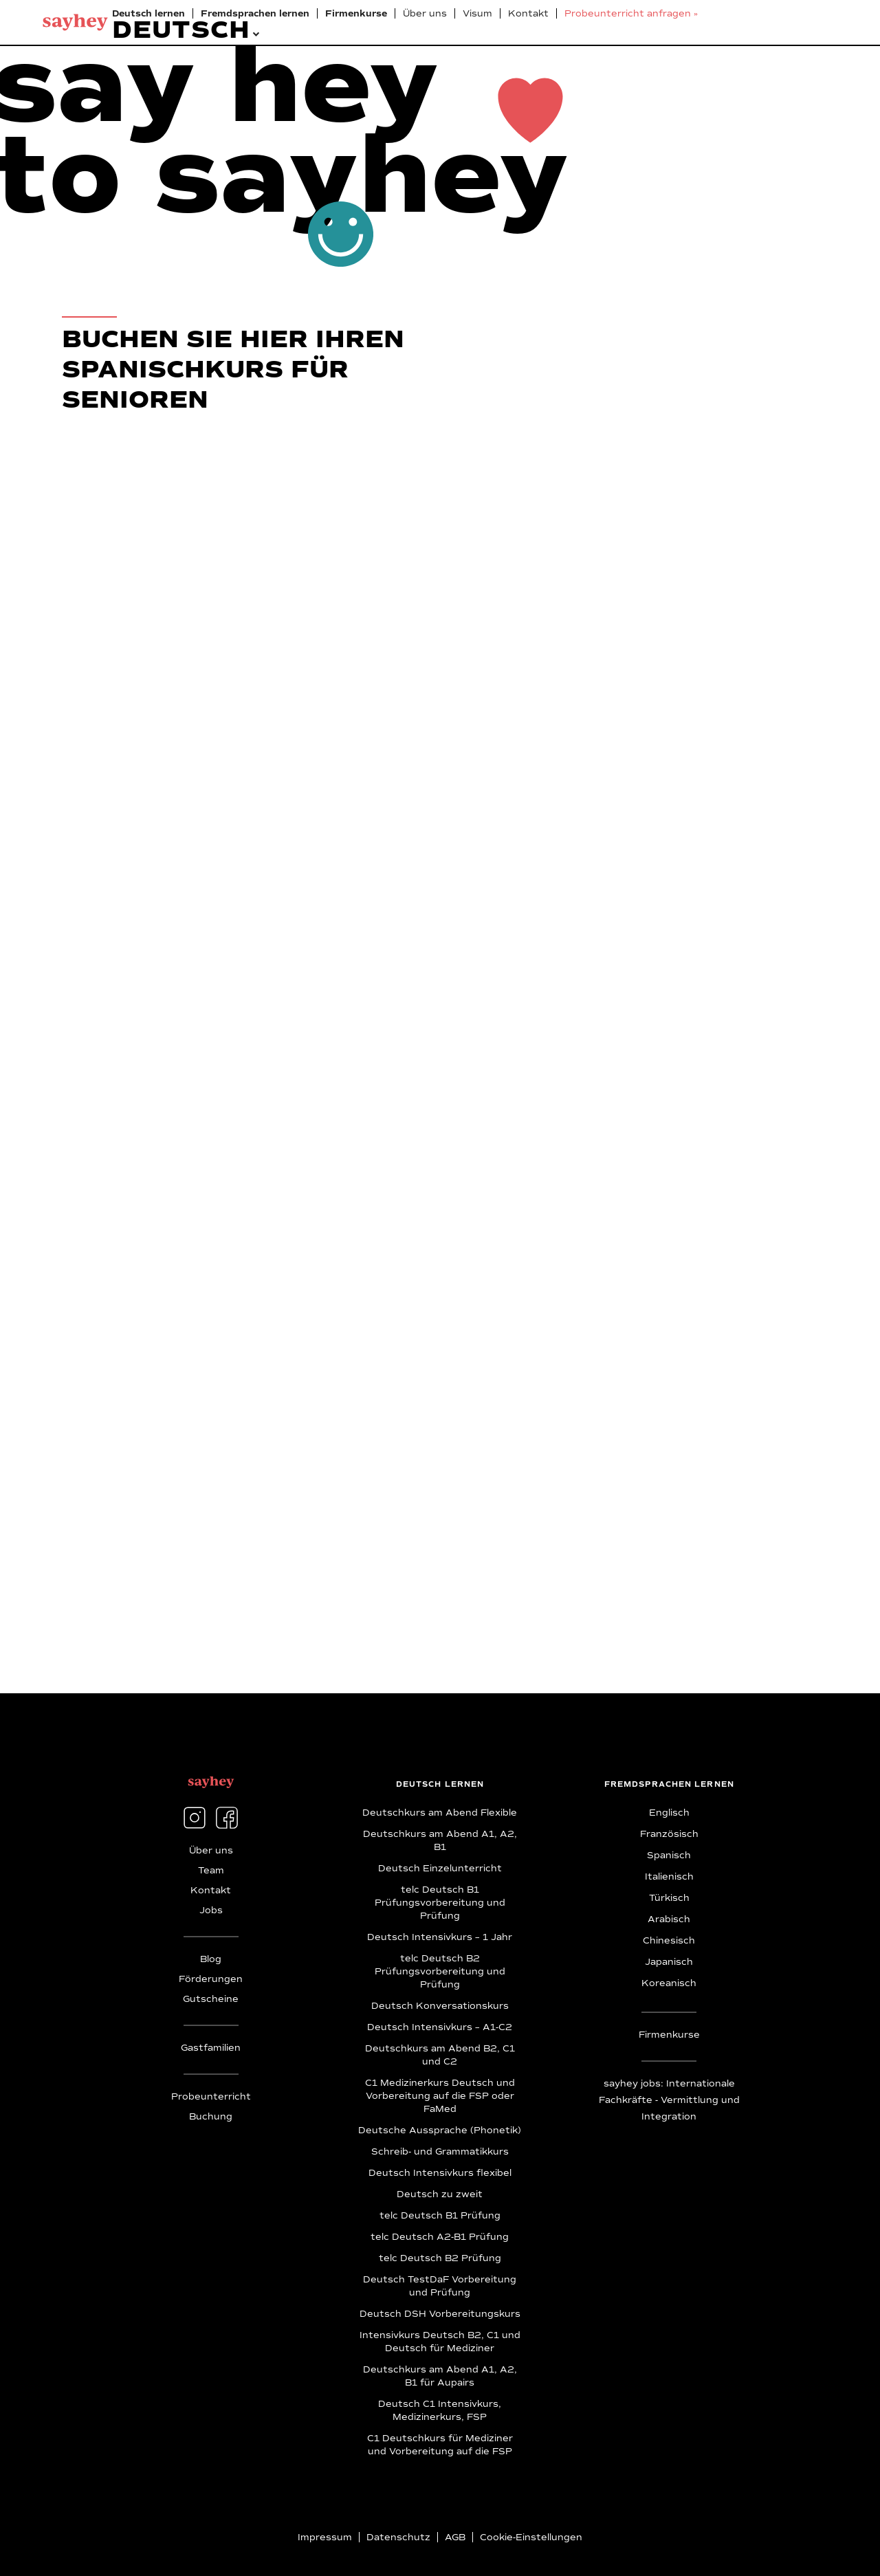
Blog (210, 1959)
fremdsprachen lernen (669, 1784)
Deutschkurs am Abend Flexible (439, 1812)
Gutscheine (211, 1999)
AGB (455, 2537)
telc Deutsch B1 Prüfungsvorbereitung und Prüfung (440, 1903)
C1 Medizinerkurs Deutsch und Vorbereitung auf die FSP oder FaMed (440, 2096)
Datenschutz (398, 2537)
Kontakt (528, 13)
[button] (181, 29)
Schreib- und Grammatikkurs (440, 2151)
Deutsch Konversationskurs (440, 2006)
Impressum (325, 2537)
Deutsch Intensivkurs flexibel (440, 2173)
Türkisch (669, 1898)
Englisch (669, 1812)
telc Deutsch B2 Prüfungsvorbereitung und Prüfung (440, 1971)
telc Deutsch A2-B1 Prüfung (440, 2237)
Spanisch (669, 1855)
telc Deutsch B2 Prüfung (440, 2258)
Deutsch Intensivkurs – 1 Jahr (439, 1937)
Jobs (211, 1910)
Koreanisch (668, 1983)
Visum (477, 13)
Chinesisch (669, 1940)
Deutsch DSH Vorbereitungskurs (440, 2314)
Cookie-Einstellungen (531, 2537)
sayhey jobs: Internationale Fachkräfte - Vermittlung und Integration (669, 2100)
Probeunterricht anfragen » (631, 13)
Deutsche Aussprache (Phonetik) (439, 2130)
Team (211, 1870)
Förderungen (211, 1979)
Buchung (210, 2116)
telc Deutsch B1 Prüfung (440, 2215)
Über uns (425, 13)
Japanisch (669, 1962)
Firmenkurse (669, 2034)
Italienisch (669, 1876)
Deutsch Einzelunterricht (440, 1868)
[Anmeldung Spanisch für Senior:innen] (407, 1031)
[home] (75, 22)
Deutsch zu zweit (440, 2194)
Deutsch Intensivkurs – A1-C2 (439, 2027)
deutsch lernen (440, 1784)
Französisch (669, 1834)
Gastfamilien (211, 2048)
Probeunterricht (211, 2096)
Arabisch (669, 1919)
